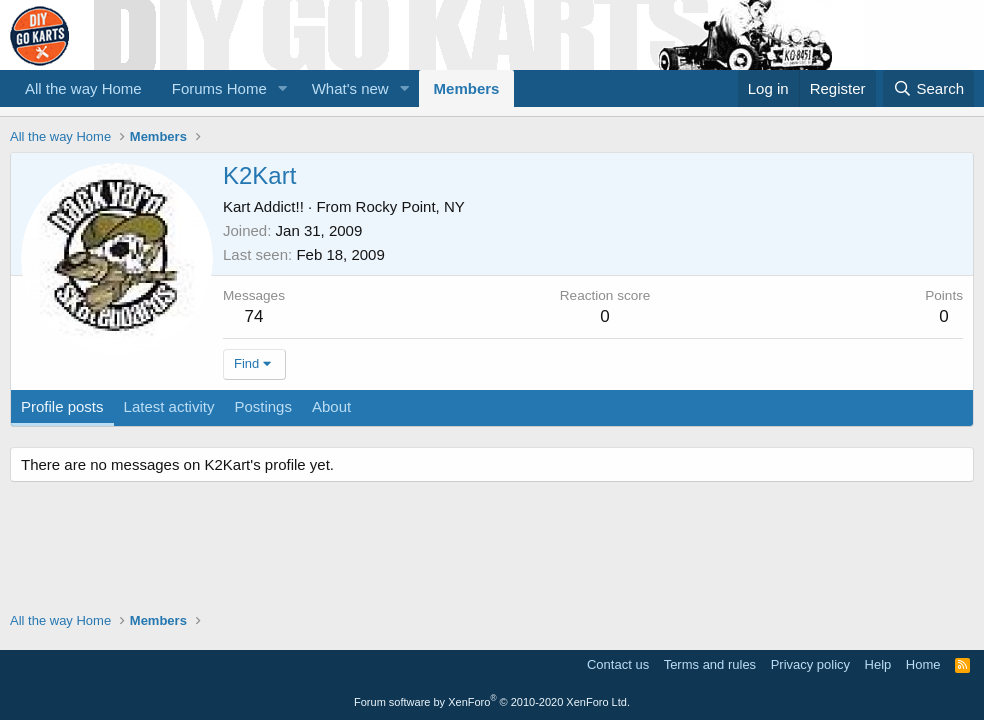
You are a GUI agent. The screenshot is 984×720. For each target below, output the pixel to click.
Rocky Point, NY (410, 206)
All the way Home (83, 88)
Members (467, 88)
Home (923, 664)
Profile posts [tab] (62, 406)
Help (878, 664)
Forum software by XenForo (492, 702)
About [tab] (331, 406)
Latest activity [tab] (169, 406)
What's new (350, 88)
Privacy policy (810, 664)
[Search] (928, 88)
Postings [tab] (263, 406)
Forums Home (219, 88)
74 (254, 316)
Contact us (618, 664)
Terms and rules (710, 664)
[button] (283, 88)
